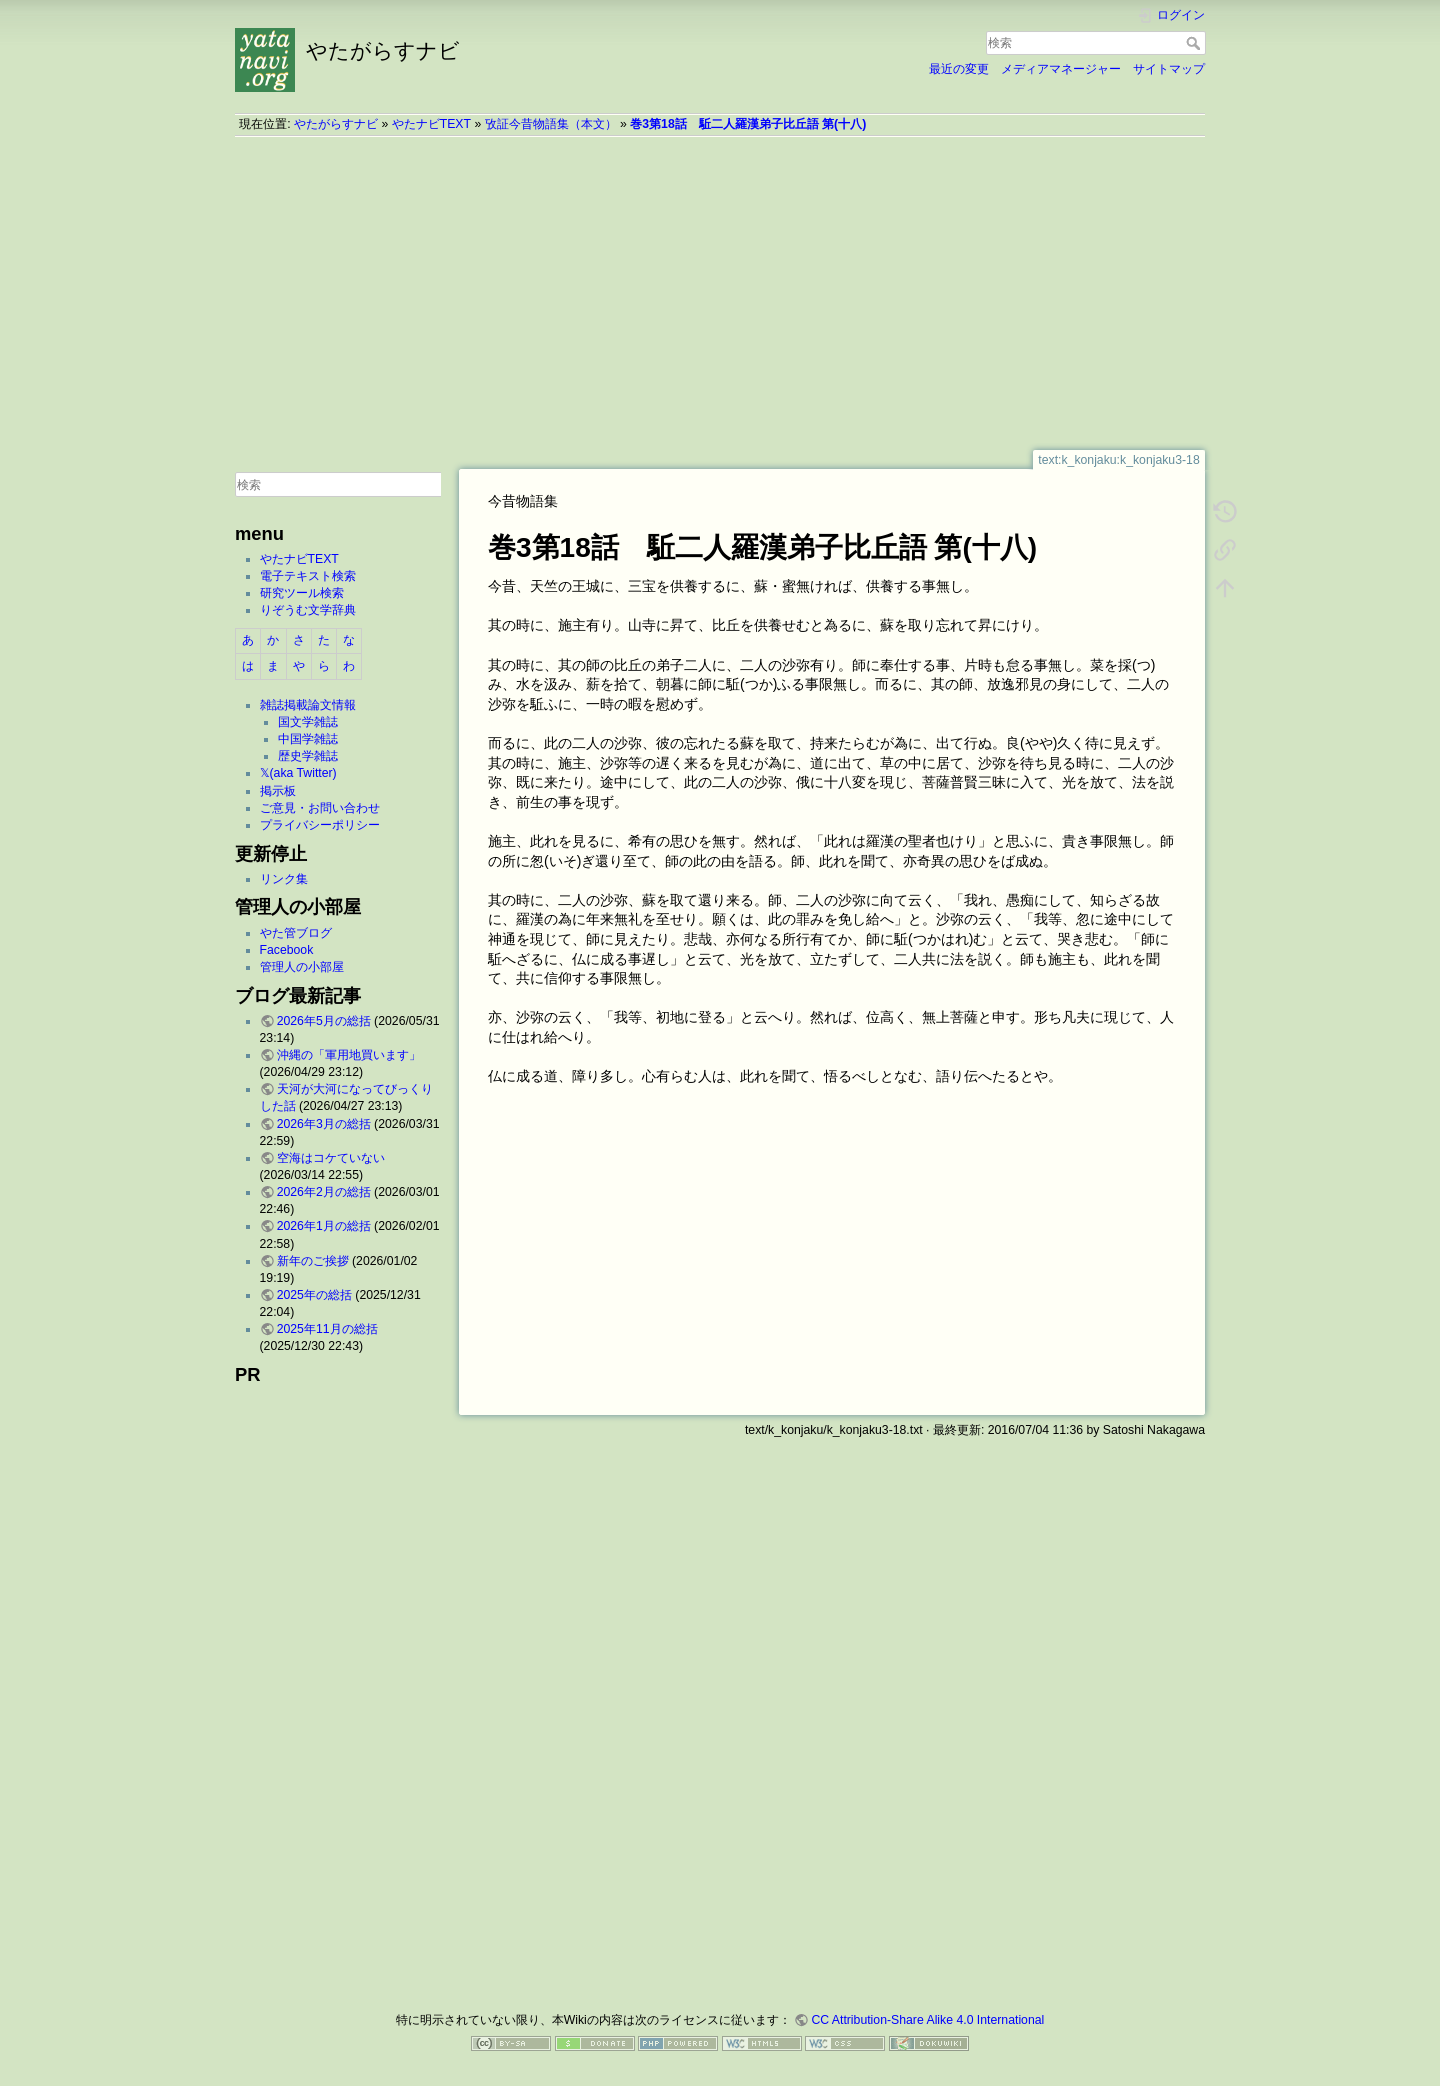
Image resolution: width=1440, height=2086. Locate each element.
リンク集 (284, 879)
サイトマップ (1169, 69)
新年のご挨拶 (313, 1261)
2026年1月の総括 (324, 1226)
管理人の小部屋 (302, 967)
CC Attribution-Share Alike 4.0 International (927, 2020)
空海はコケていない (331, 1158)
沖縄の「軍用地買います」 (349, 1055)
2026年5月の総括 (324, 1021)
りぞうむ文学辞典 (308, 610)
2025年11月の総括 (327, 1329)
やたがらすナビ (336, 124)
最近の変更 (959, 69)
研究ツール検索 (302, 593)
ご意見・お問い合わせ (320, 808)
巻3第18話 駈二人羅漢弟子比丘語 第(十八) (748, 124)
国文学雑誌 (308, 722)
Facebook (287, 950)
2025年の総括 (314, 1295)
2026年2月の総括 (324, 1192)
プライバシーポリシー (320, 825)
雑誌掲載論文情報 (308, 705)
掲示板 (278, 791)
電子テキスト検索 (308, 576)
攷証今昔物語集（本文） (551, 124)
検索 (1195, 43)
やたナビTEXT (431, 124)
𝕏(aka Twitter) (298, 773)
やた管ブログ (296, 933)
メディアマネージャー (1061, 69)
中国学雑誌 (308, 739)
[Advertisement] (720, 293)
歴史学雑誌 (308, 756)
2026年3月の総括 (324, 1124)
